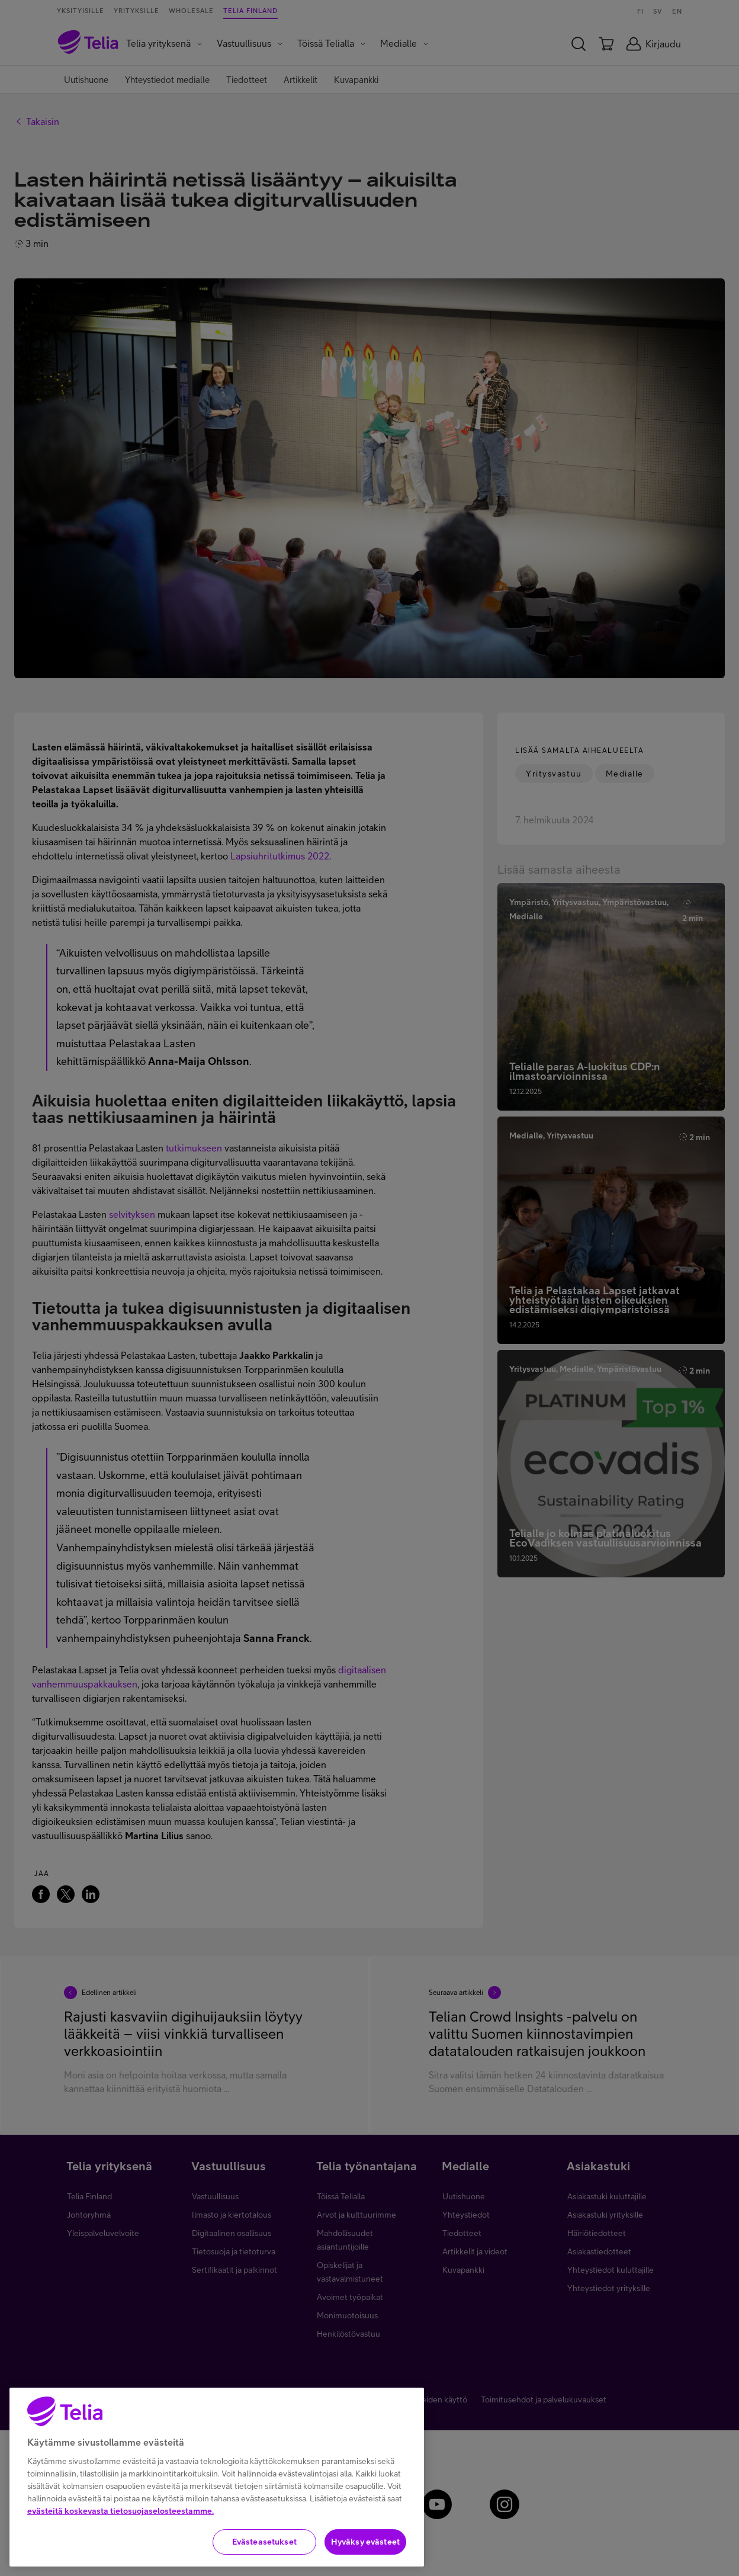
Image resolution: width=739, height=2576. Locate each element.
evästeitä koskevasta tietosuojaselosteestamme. (120, 2541)
